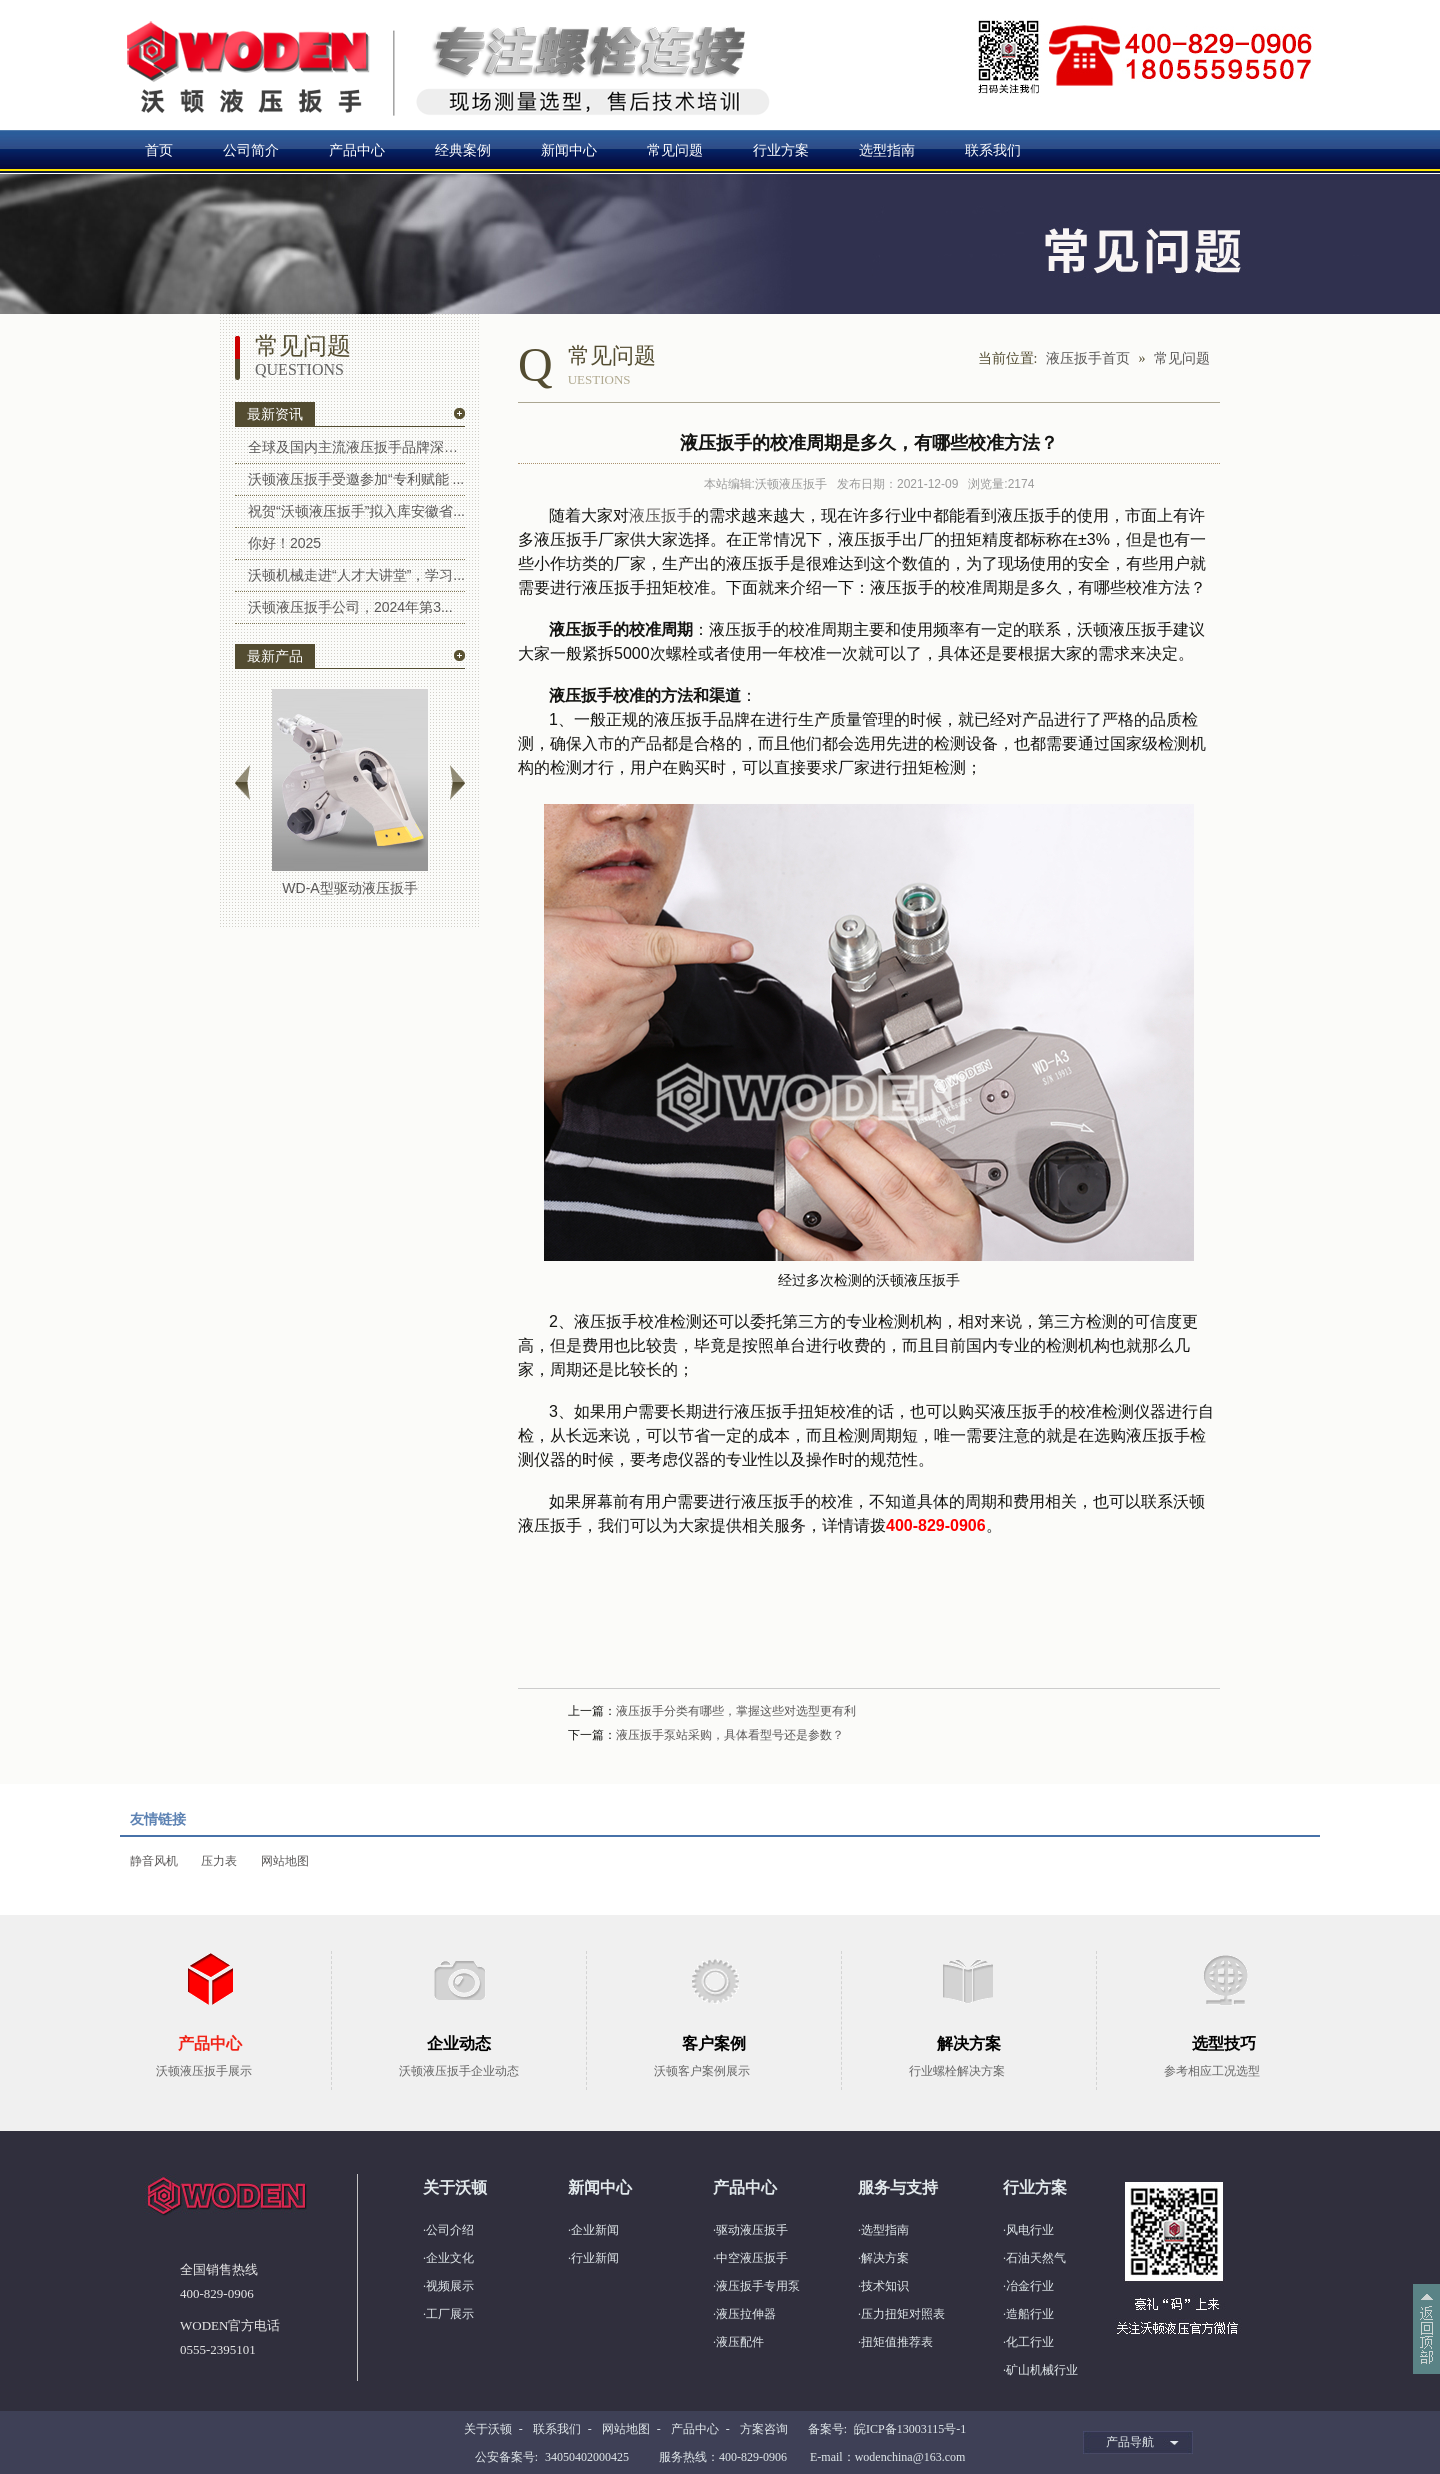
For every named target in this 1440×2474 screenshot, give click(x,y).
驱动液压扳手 (752, 2230)
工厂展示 (450, 2314)
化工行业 (1030, 2342)
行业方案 (781, 150)
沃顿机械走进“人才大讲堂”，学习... (356, 575)
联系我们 (993, 150)
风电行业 (1030, 2230)
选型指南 (887, 150)
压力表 (219, 1861)
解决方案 (885, 2258)
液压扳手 (661, 515)
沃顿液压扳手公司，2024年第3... (350, 607)
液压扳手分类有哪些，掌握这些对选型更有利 (736, 1711)
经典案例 (463, 150)
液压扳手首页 (1088, 358)
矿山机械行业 (1042, 2370)
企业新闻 (595, 2230)
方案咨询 (764, 2429)
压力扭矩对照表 (903, 2314)
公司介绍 (450, 2230)
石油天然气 (1036, 2258)
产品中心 (357, 150)
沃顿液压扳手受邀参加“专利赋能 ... (356, 479)
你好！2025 (284, 543)
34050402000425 (587, 2457)
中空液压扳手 (752, 2258)
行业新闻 (595, 2258)
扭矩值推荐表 (897, 2342)
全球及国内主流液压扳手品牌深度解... (356, 447)
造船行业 (1030, 2314)
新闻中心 (569, 150)
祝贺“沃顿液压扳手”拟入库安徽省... (356, 511)
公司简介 (251, 150)
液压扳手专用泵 (758, 2286)
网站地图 (285, 1861)
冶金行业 (1030, 2286)
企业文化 (450, 2258)
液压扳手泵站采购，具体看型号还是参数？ (730, 1735)
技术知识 (885, 2286)
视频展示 (450, 2286)
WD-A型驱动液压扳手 (349, 888)
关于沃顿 (488, 2429)
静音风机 (154, 1861)
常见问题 (675, 150)
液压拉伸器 (746, 2314)
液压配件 (740, 2342)
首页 (159, 150)
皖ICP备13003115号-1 (910, 2429)
